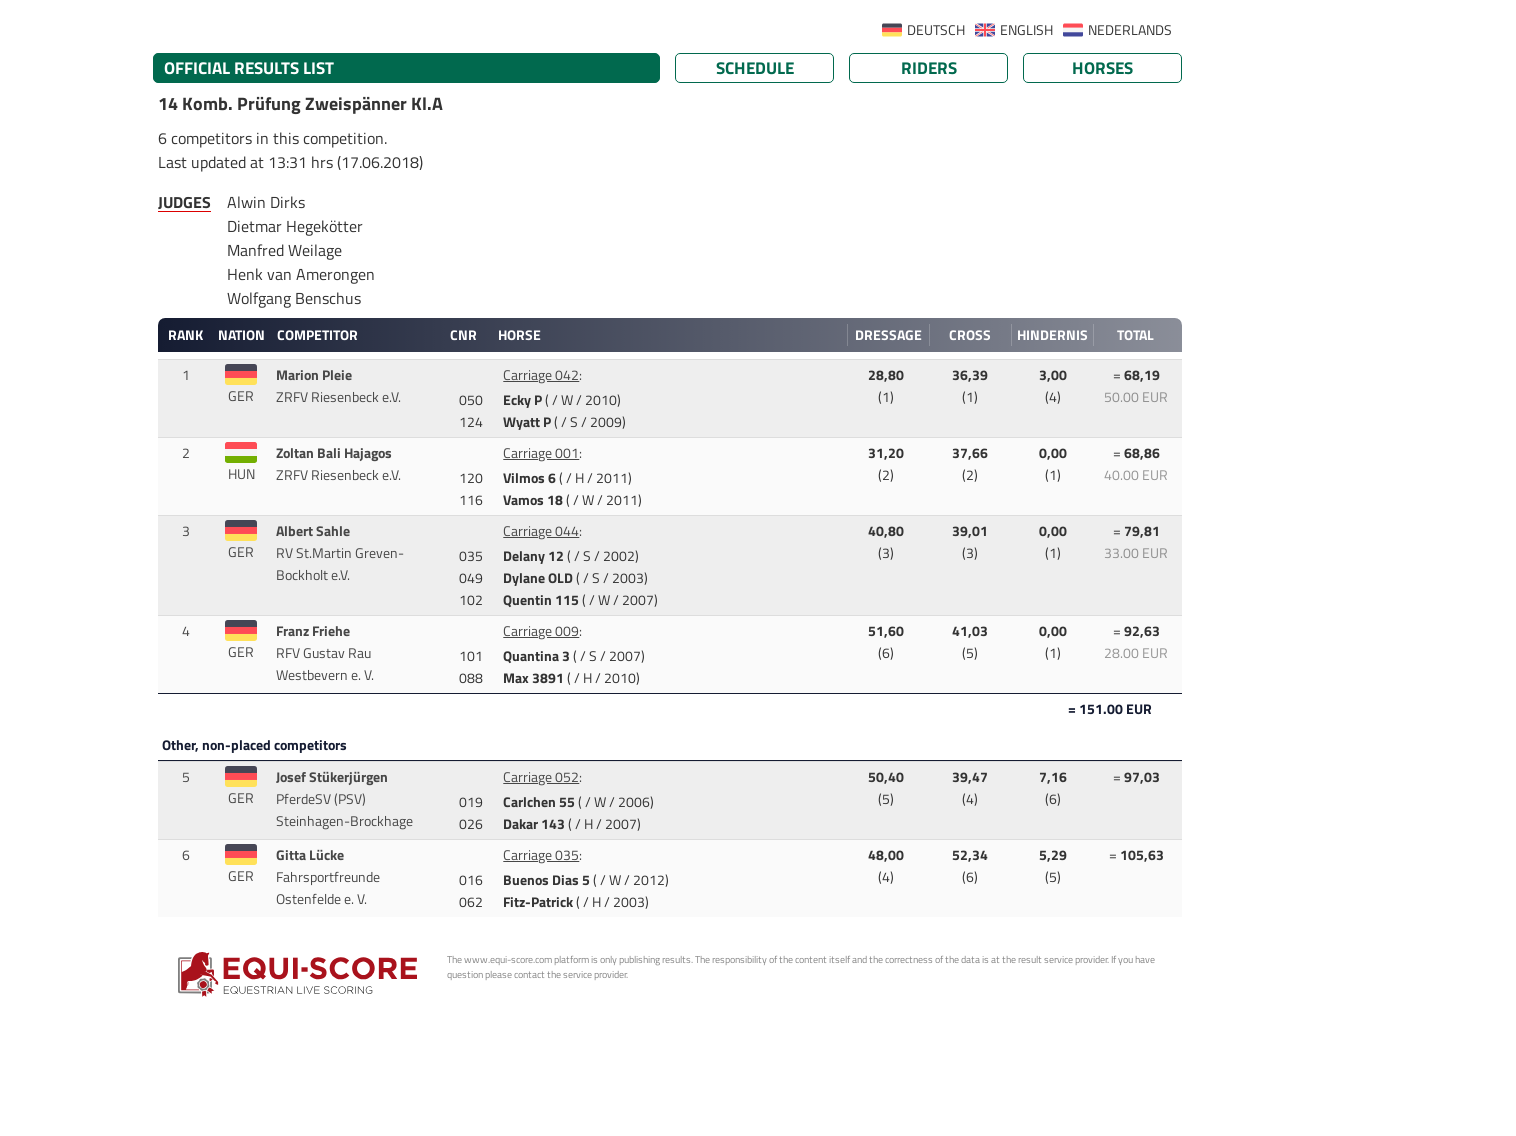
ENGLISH (1026, 30)
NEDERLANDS (1130, 30)
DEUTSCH (936, 30)
